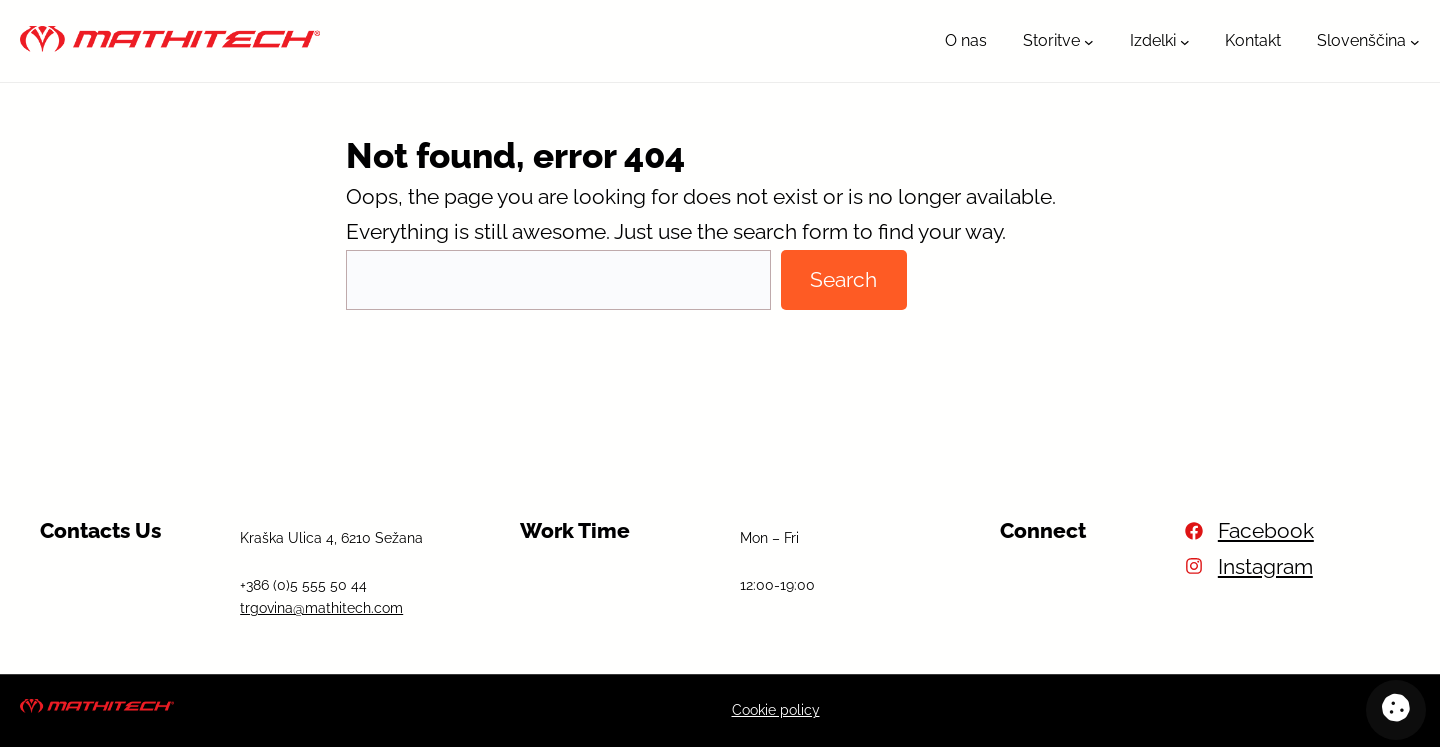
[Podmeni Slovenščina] (1415, 41)
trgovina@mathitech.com (321, 608)
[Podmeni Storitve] (1089, 41)
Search (843, 279)
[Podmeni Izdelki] (1185, 41)
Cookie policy (776, 710)
